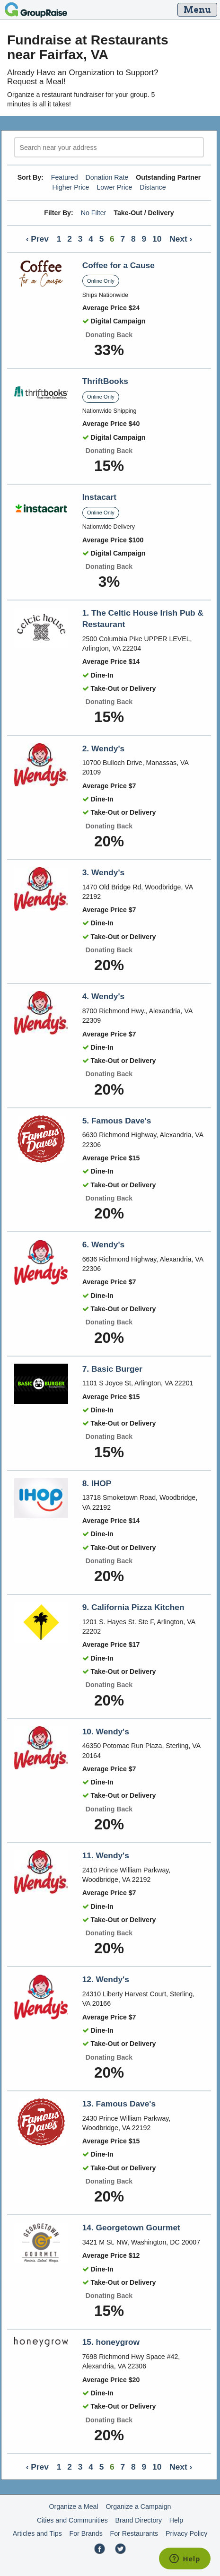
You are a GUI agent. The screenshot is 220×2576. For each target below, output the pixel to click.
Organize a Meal (73, 2506)
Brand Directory (138, 2520)
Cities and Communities (72, 2520)
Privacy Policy (186, 2533)
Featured (64, 177)
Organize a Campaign (138, 2506)
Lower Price (114, 187)
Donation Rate (107, 177)
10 (156, 239)
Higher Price (70, 187)
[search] (109, 147)
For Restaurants (134, 2533)
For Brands (86, 2533)
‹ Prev (37, 239)
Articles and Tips (37, 2533)
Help (176, 2520)
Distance (153, 187)
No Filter (93, 213)
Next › (180, 239)
